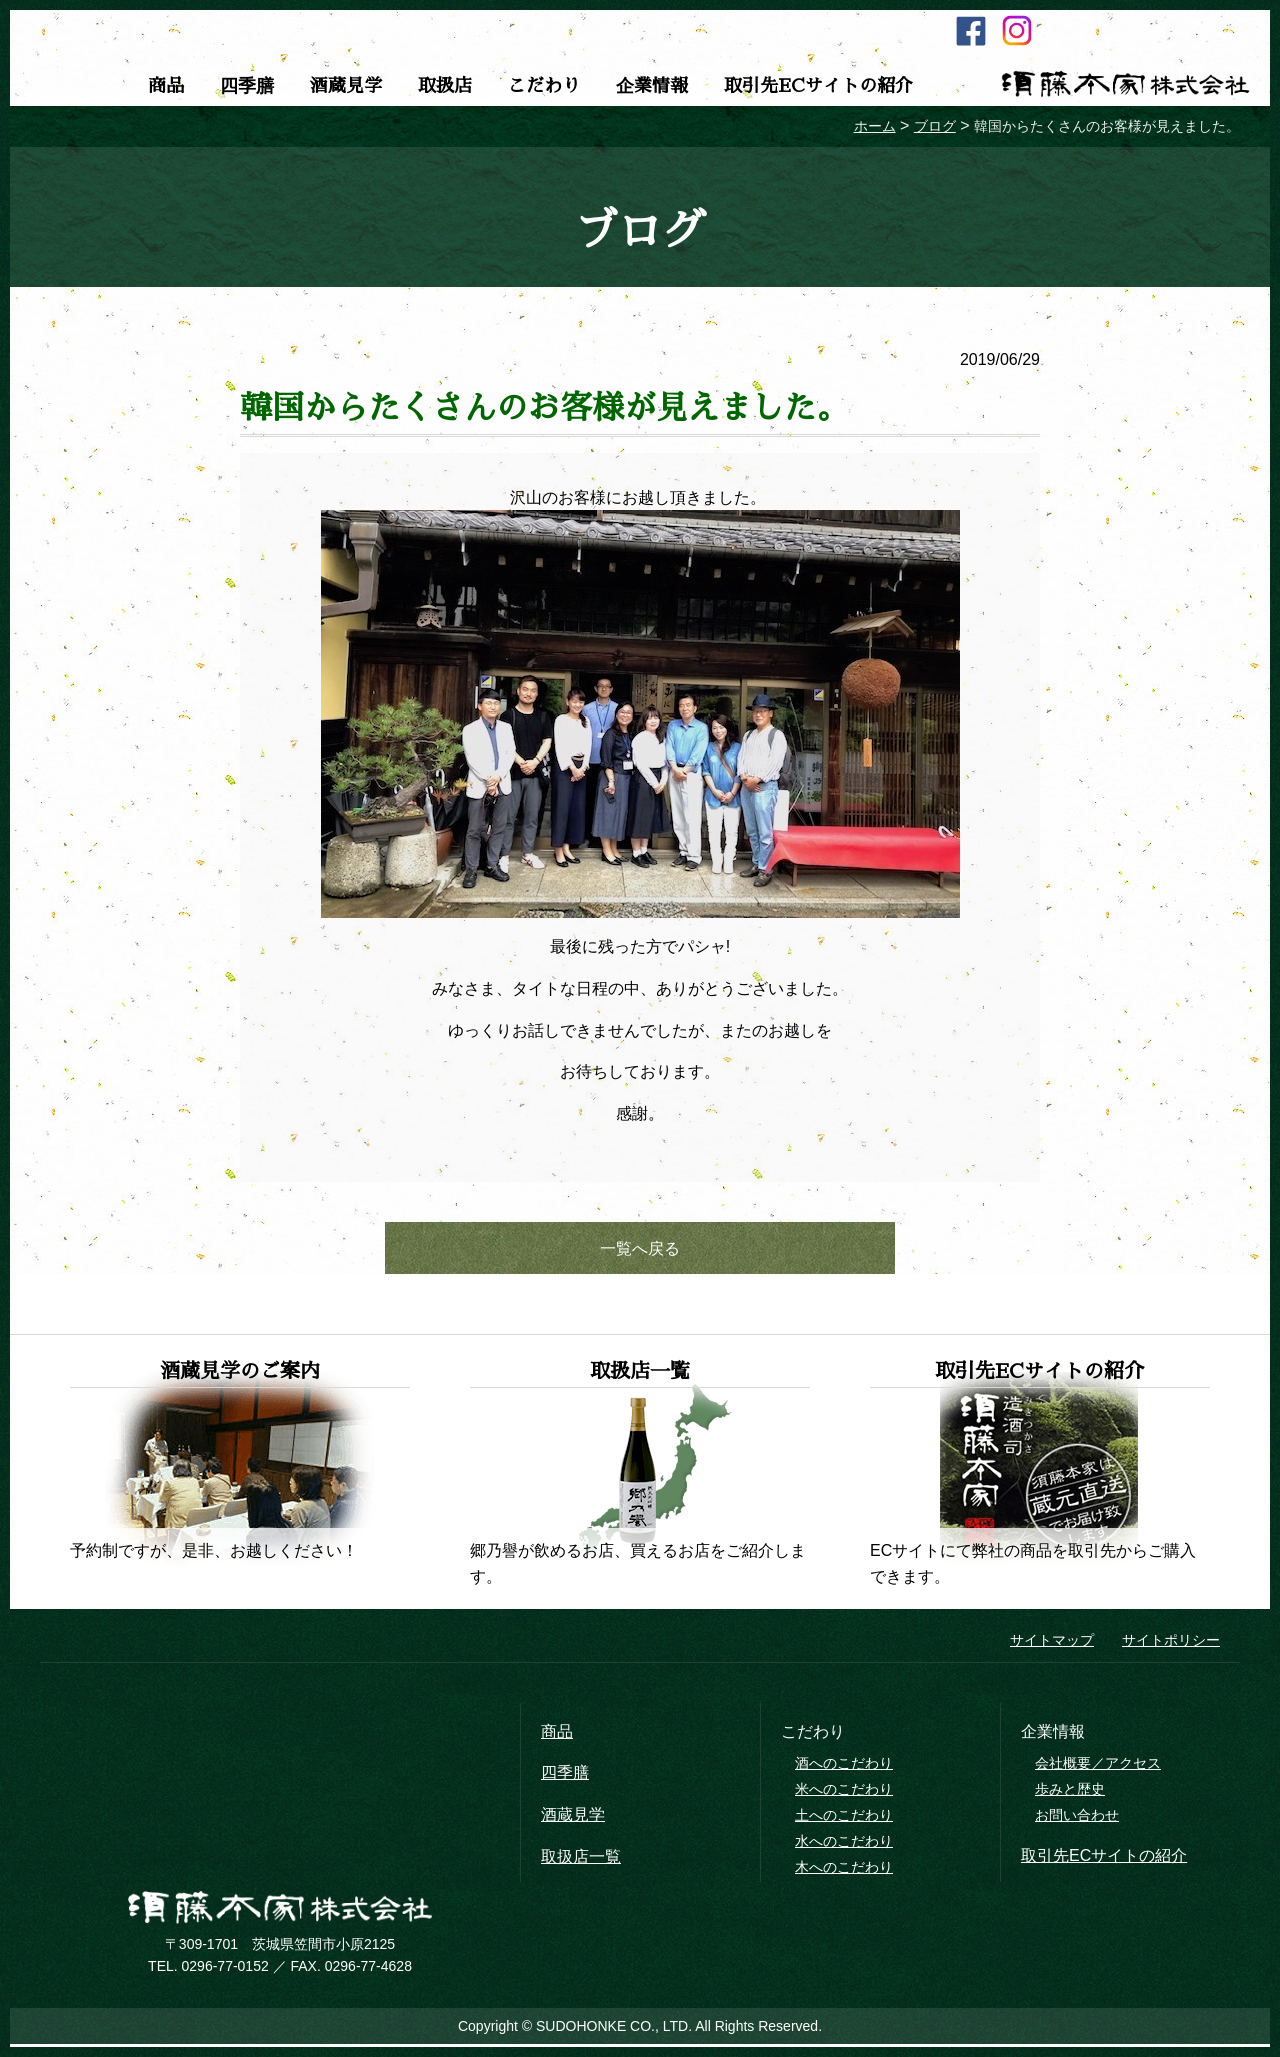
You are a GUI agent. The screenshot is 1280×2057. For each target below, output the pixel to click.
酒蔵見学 (346, 86)
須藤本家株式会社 (1125, 84)
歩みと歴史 (1070, 1793)
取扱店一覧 (581, 1859)
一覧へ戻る (640, 1249)
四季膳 (247, 86)
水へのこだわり (844, 1845)
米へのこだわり (844, 1793)
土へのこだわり (844, 1819)
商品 (166, 86)
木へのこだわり (844, 1870)
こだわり (544, 86)
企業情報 (652, 86)
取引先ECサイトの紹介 (818, 86)
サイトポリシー (1171, 1644)
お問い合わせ (1077, 1819)
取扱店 (445, 86)
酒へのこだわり (844, 1767)
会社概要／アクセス (1098, 1767)
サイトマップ (1052, 1644)
